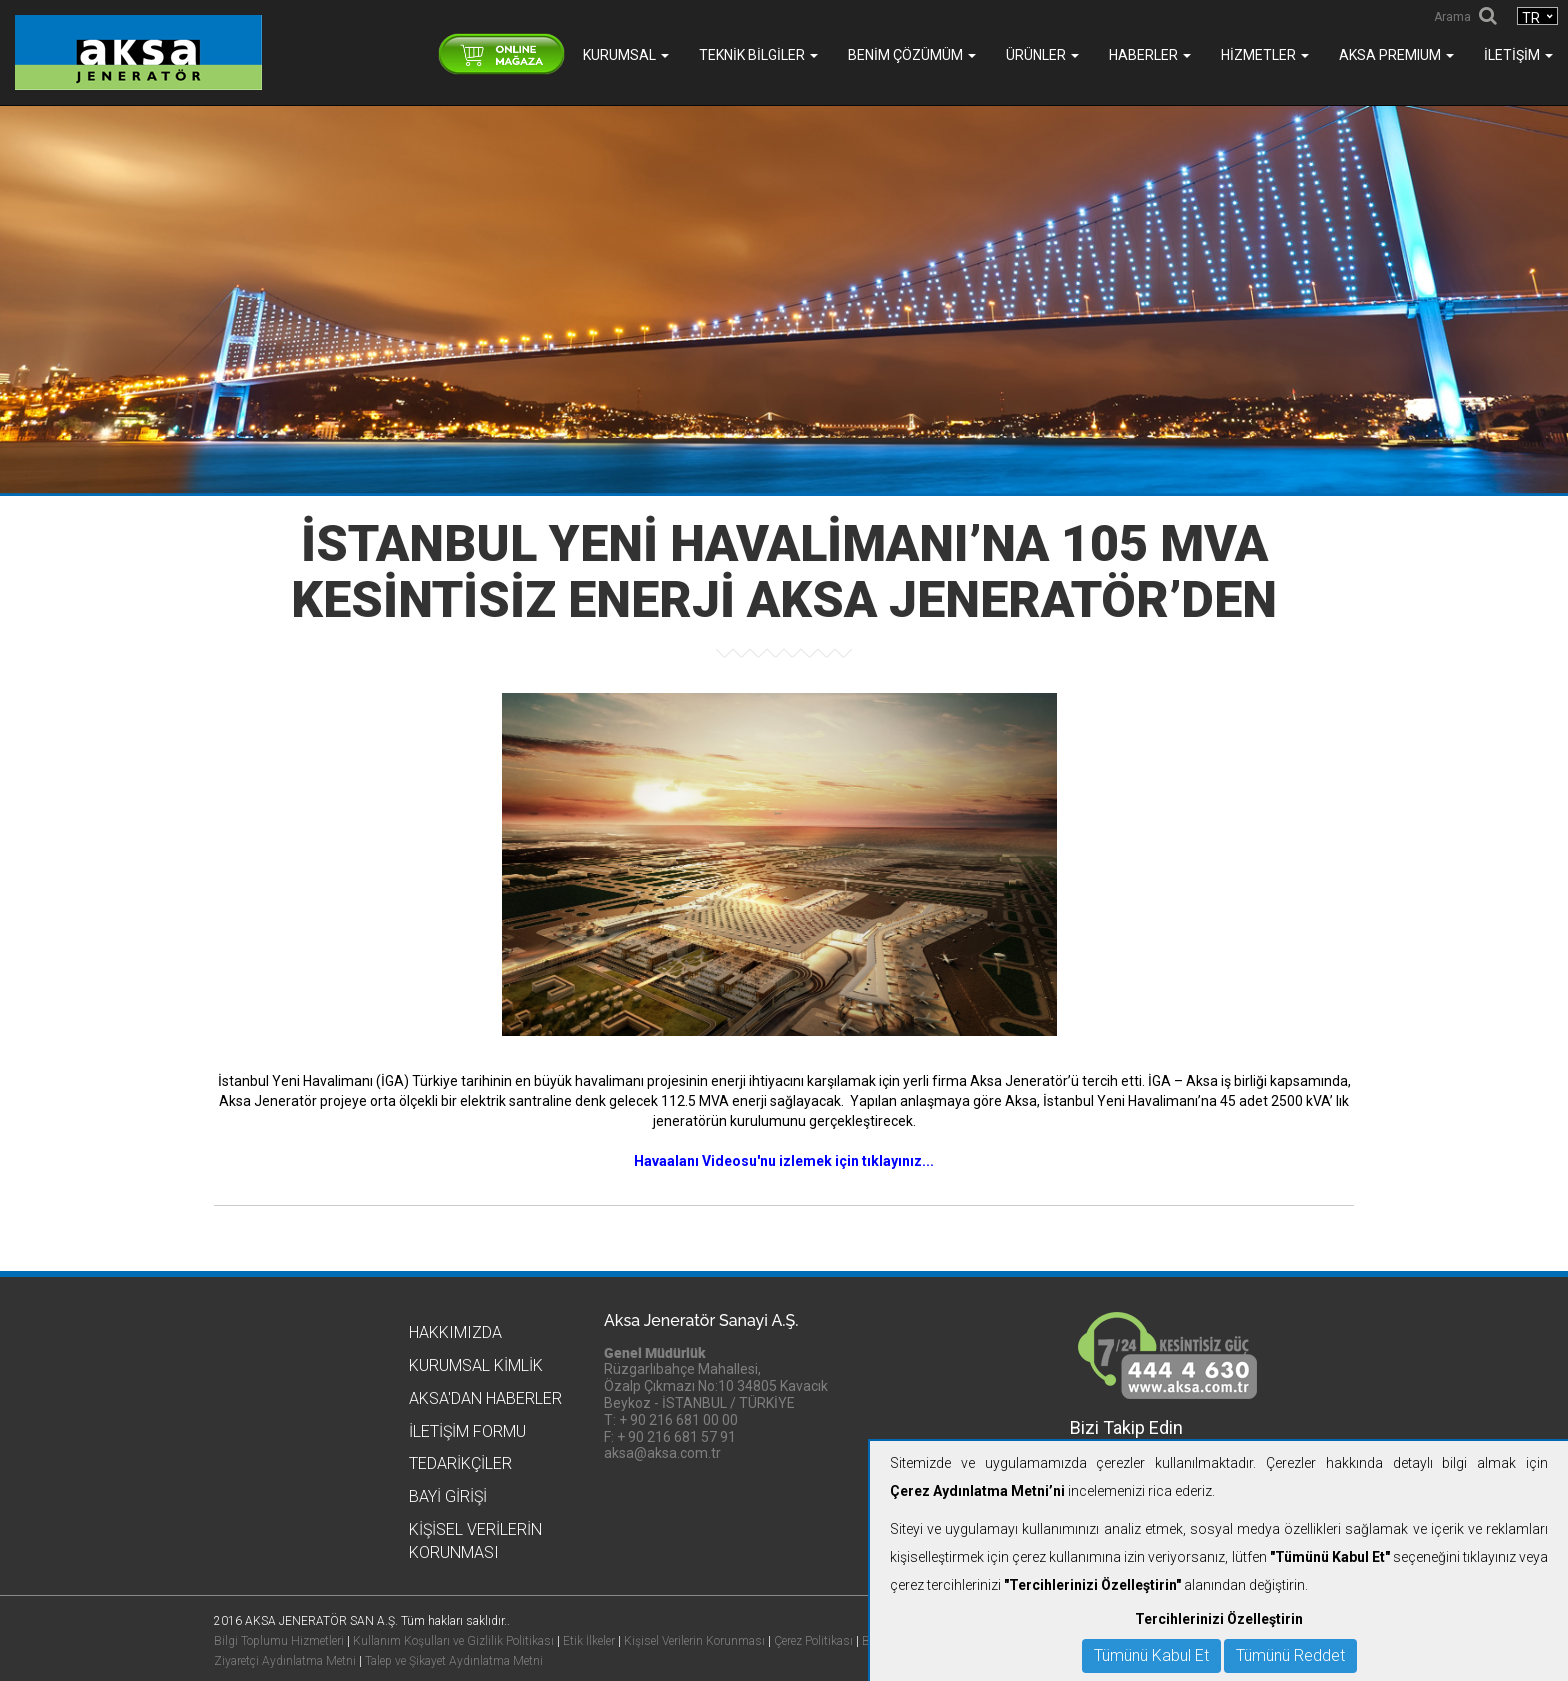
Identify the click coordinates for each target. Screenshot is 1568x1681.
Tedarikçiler (460, 1463)
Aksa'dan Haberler (485, 1398)
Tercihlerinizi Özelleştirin (1219, 1619)
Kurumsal (626, 55)
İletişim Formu (467, 1431)
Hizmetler (1265, 55)
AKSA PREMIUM (1396, 55)
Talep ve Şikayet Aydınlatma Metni (454, 1661)
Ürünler (1042, 55)
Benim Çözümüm (912, 55)
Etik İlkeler (589, 1641)
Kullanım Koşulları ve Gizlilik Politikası (453, 1641)
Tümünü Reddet (1290, 1655)
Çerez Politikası (813, 1641)
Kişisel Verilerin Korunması (694, 1641)
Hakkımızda (455, 1332)
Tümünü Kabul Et (1151, 1655)
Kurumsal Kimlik (476, 1365)
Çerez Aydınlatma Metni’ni (977, 1491)
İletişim (1518, 55)
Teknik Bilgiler (758, 55)
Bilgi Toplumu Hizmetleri (279, 1641)
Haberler (1150, 55)
